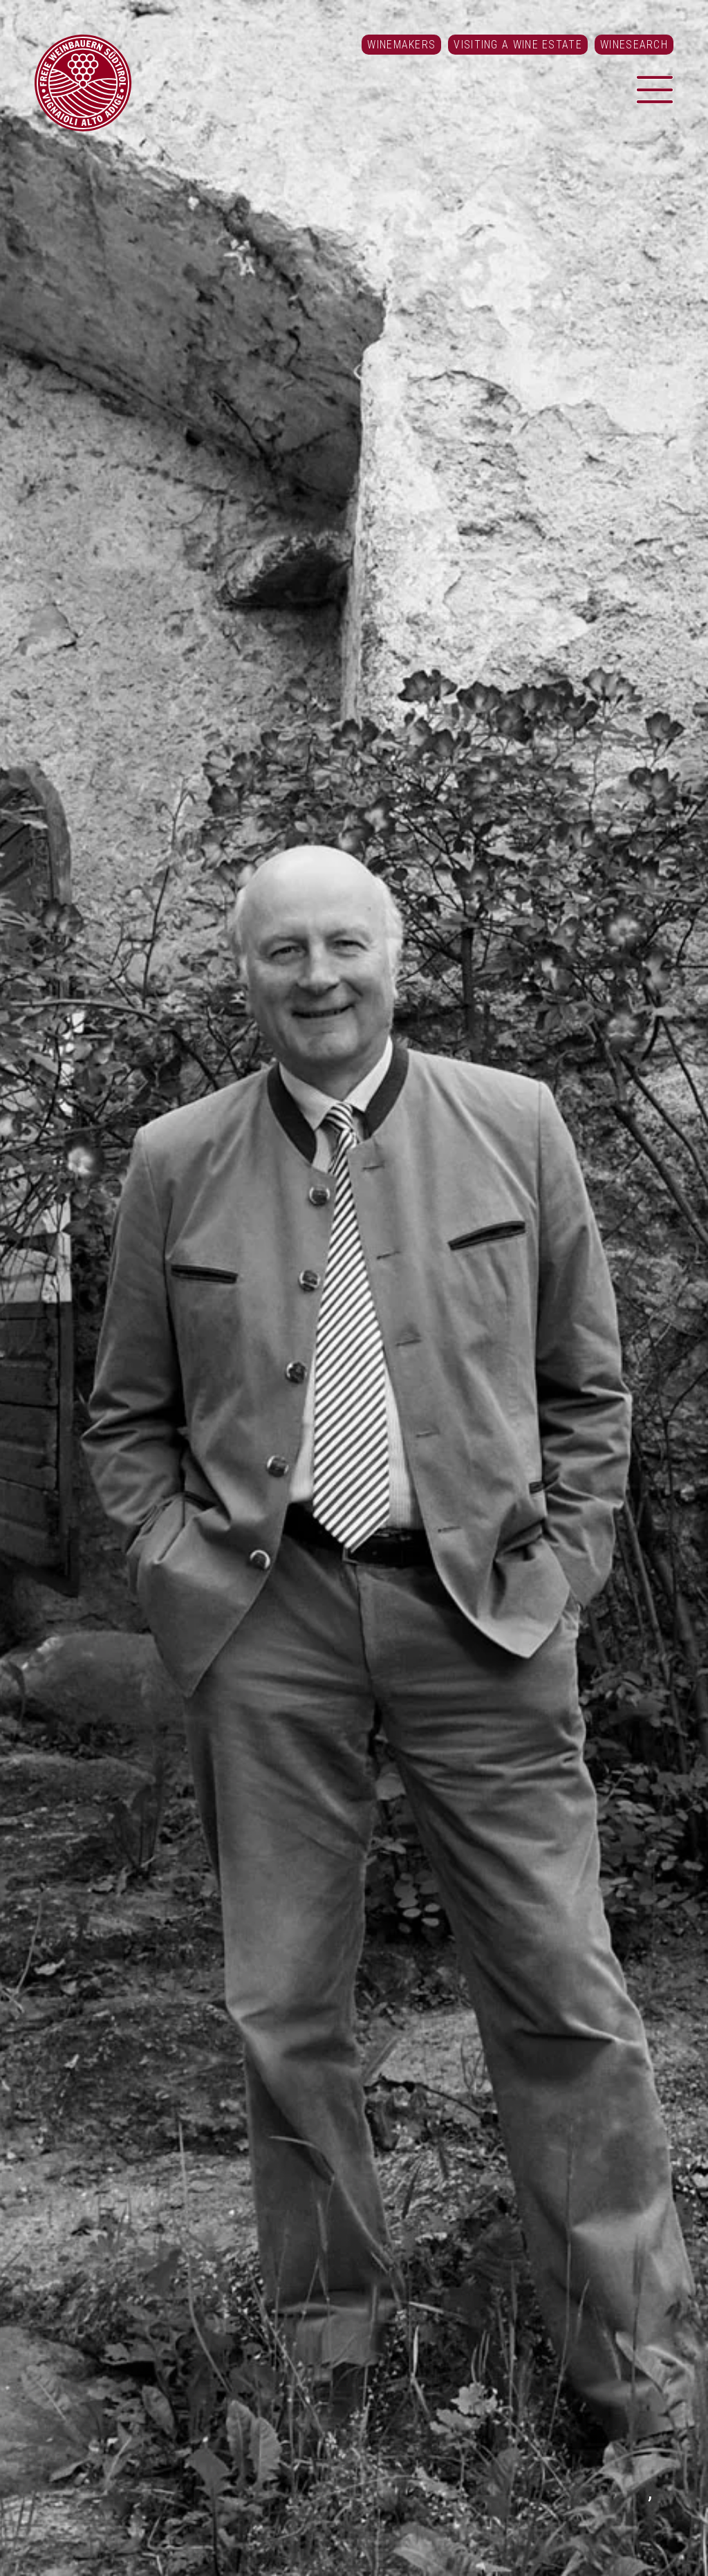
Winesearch (634, 44)
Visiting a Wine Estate (518, 44)
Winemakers (401, 44)
